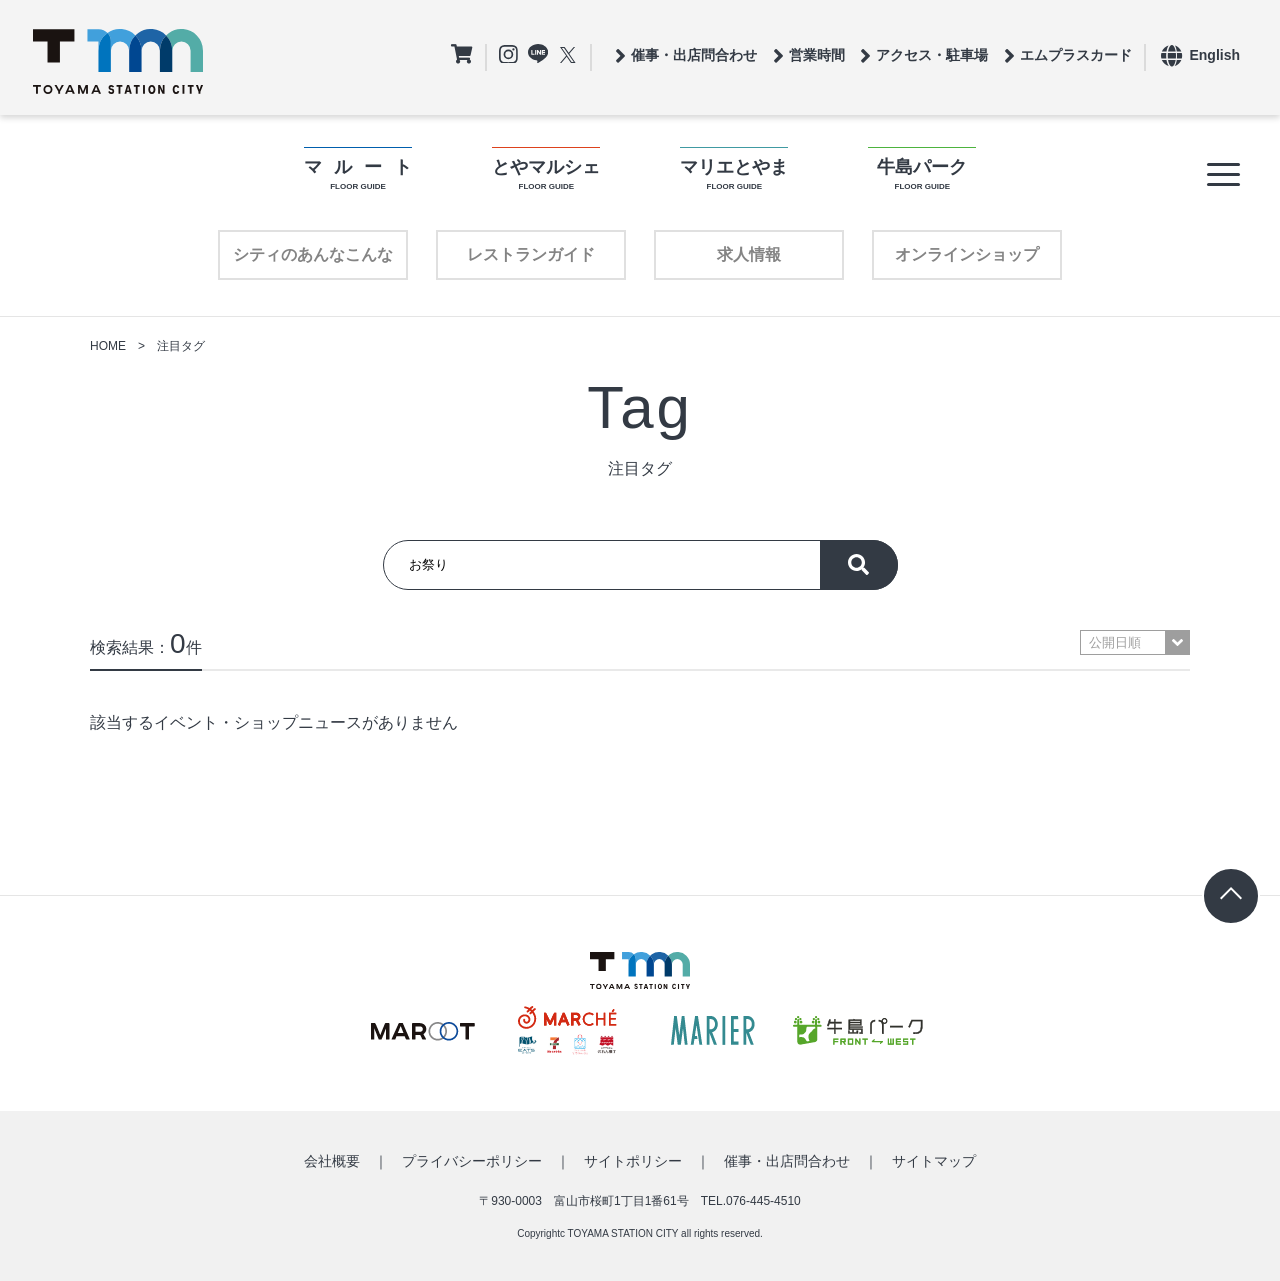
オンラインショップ (967, 254)
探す (859, 565)
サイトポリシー (633, 1161)
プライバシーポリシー (472, 1161)
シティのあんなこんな (313, 254)
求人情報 (749, 254)
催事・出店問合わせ (787, 1161)
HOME (108, 346)
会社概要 (332, 1161)
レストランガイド (531, 254)
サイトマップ (934, 1161)
